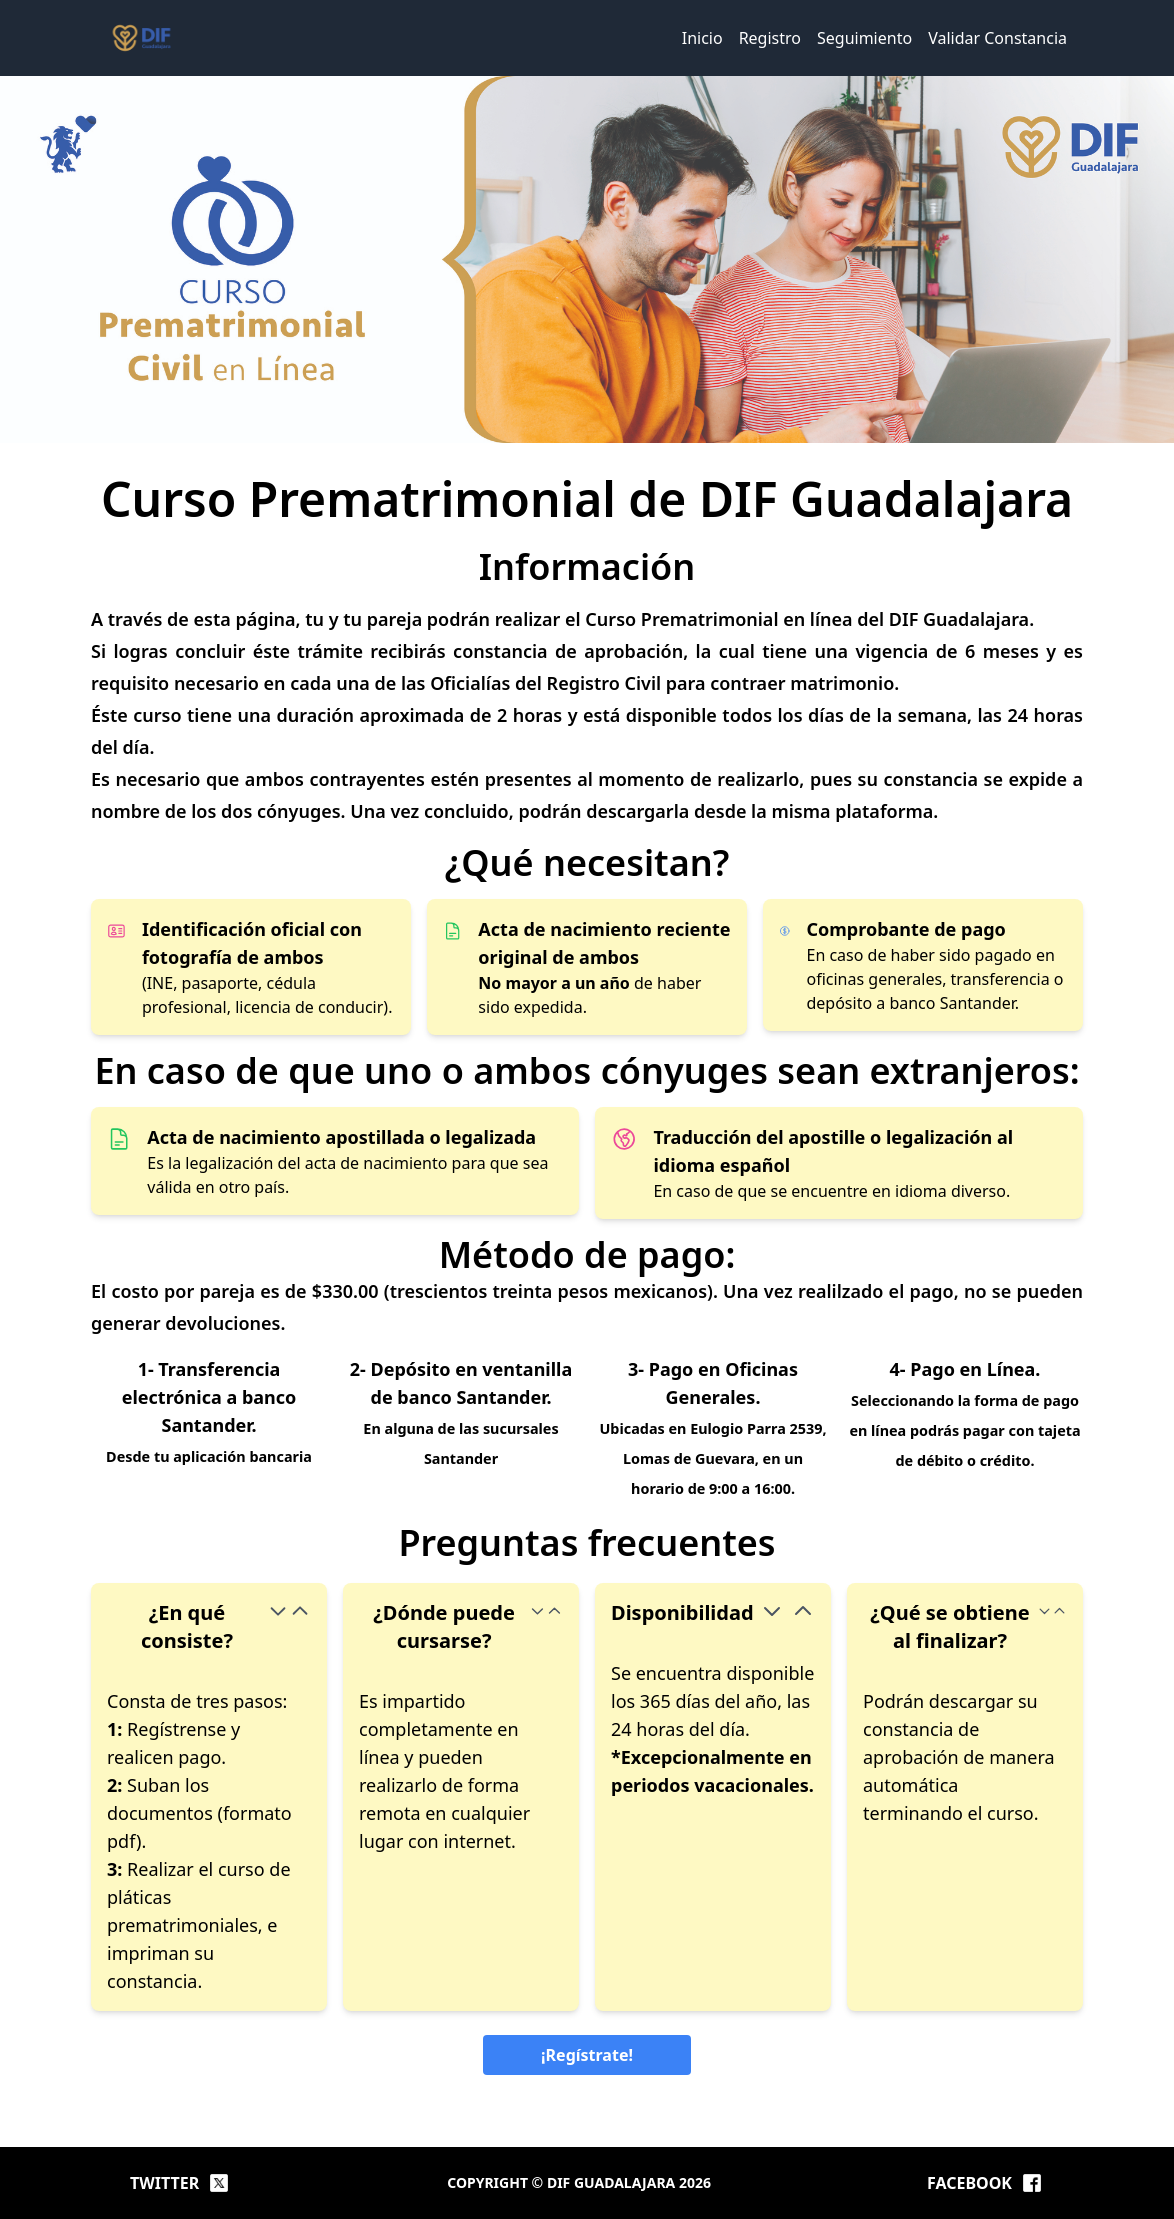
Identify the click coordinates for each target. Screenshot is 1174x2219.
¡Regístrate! (587, 2055)
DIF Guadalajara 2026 (629, 2182)
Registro (770, 38)
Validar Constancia (997, 38)
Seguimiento (864, 38)
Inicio (702, 38)
